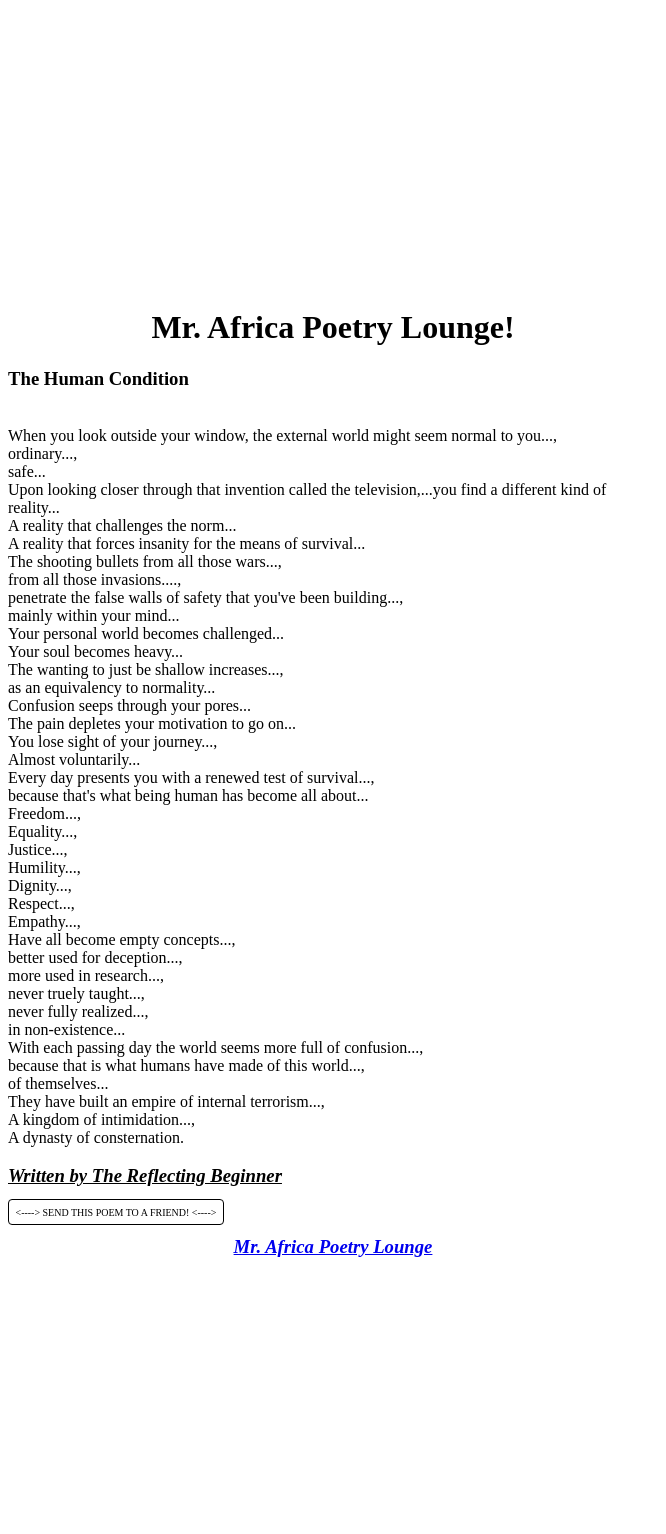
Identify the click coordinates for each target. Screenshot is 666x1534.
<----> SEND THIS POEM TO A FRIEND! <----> (116, 1211)
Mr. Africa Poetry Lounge (333, 1246)
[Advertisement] (337, 148)
